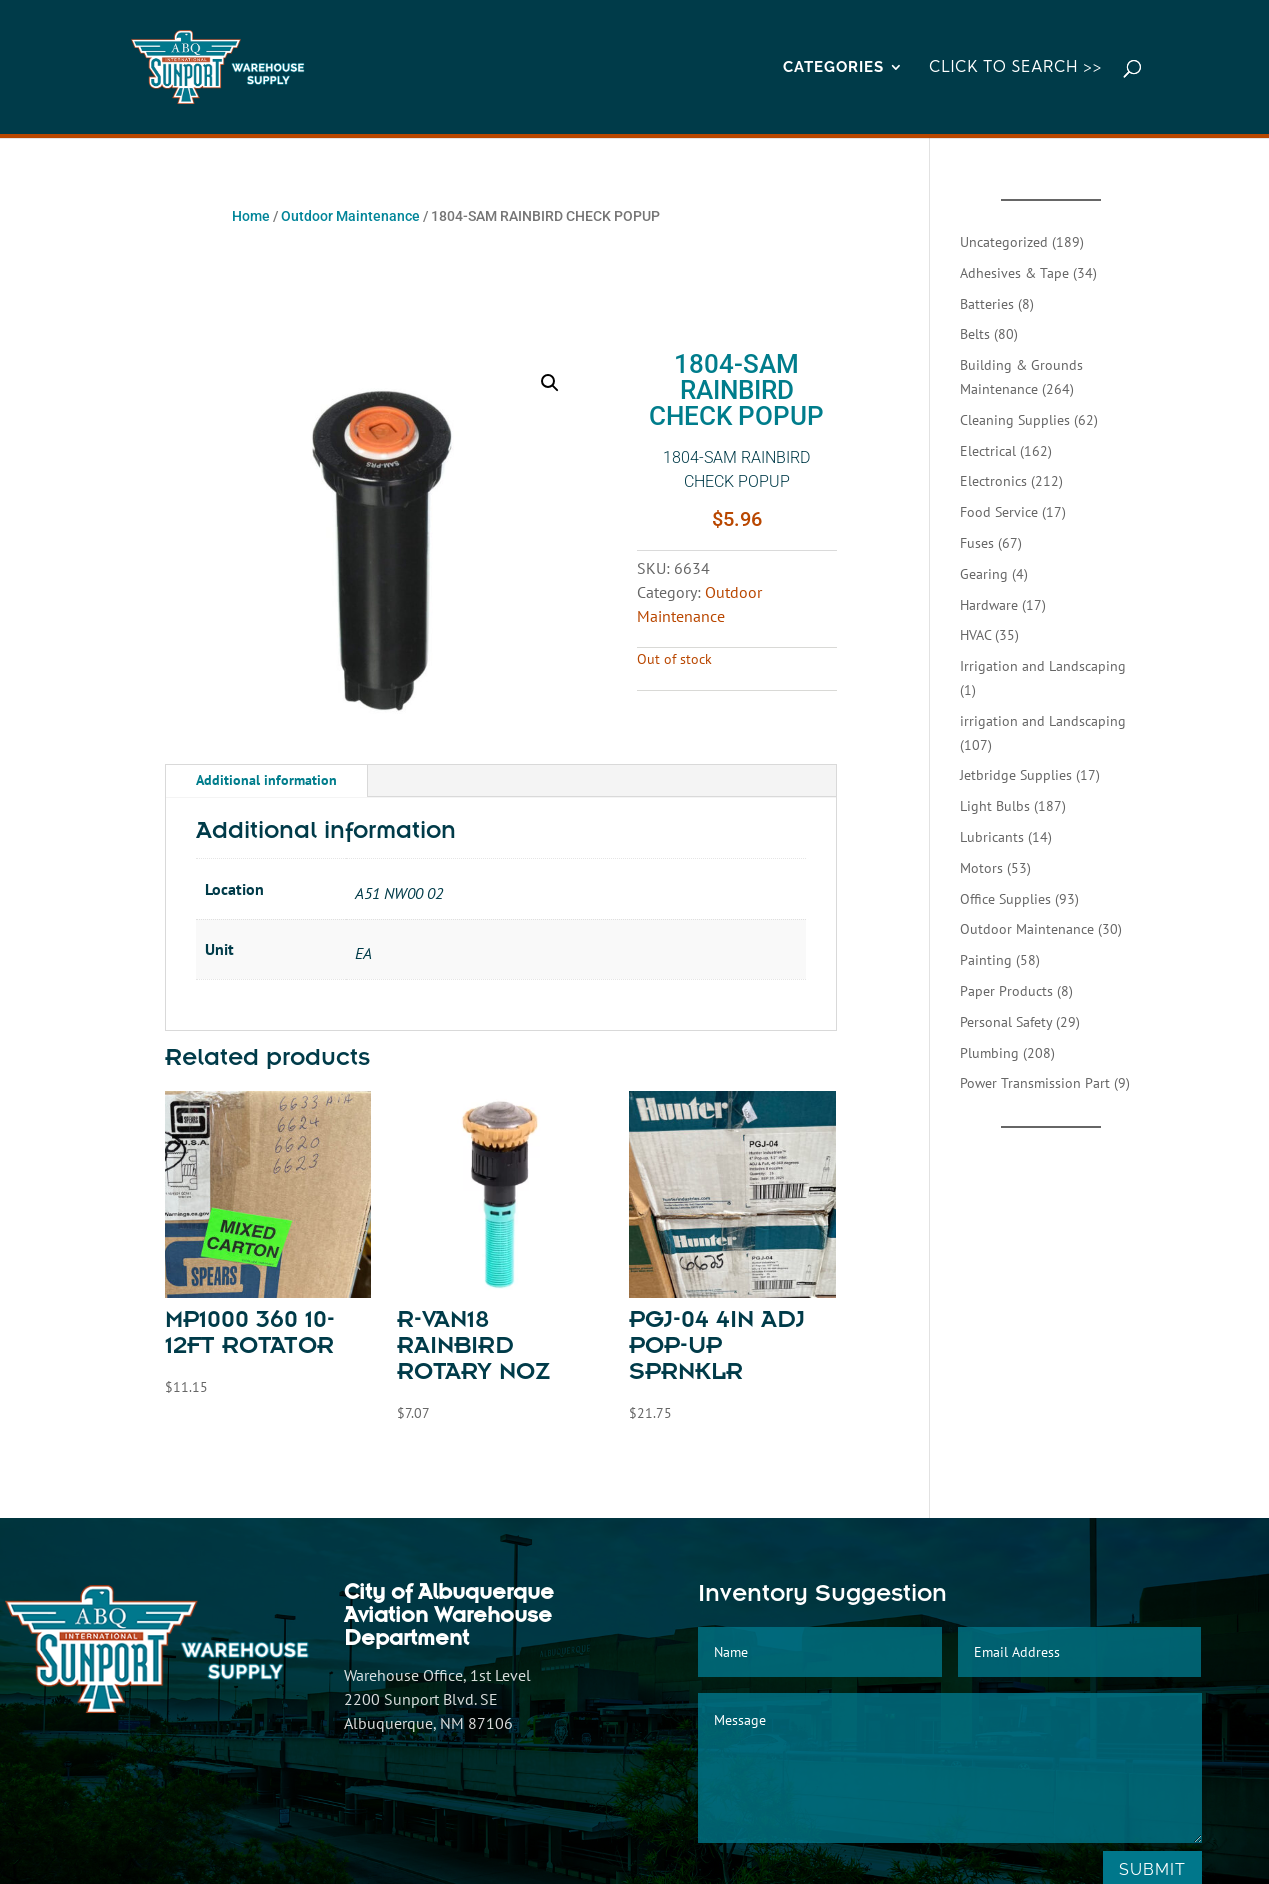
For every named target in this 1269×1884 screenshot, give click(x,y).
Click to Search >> (1015, 68)
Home (251, 216)
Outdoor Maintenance (350, 216)
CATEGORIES (833, 68)
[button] (550, 383)
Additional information (266, 780)
